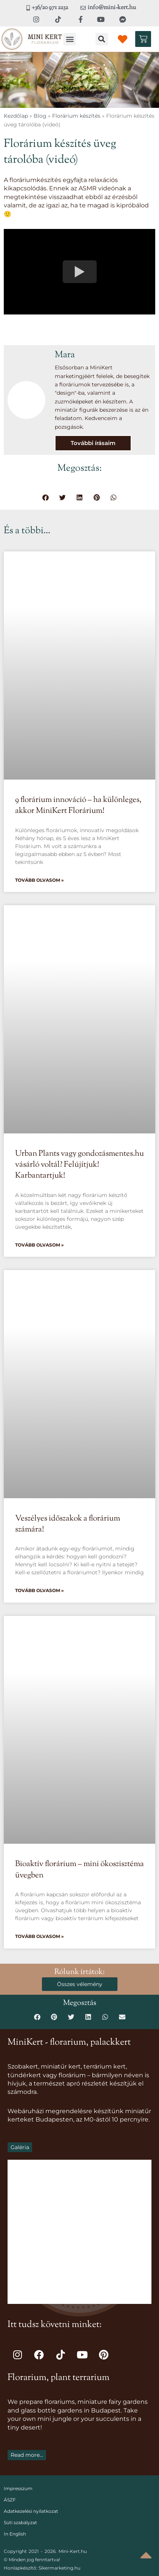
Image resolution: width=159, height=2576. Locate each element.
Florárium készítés (76, 116)
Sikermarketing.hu (59, 2568)
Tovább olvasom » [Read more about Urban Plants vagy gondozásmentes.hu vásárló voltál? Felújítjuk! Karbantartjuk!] (39, 1245)
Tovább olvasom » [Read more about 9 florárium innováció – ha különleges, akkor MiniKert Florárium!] (39, 880)
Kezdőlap (16, 116)
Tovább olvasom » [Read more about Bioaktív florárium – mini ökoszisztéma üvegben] (39, 1936)
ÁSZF (10, 2500)
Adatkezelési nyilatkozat (31, 2511)
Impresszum (18, 2488)
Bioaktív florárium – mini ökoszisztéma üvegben (79, 1869)
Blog (40, 116)
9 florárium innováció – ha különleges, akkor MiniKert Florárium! (78, 805)
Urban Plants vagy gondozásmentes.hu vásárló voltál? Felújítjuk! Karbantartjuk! (79, 1165)
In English (15, 2534)
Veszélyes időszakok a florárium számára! (67, 1524)
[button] (69, 39)
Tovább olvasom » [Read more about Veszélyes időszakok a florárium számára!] (39, 1590)
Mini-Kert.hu (73, 2551)
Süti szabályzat (20, 2522)
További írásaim (93, 443)
